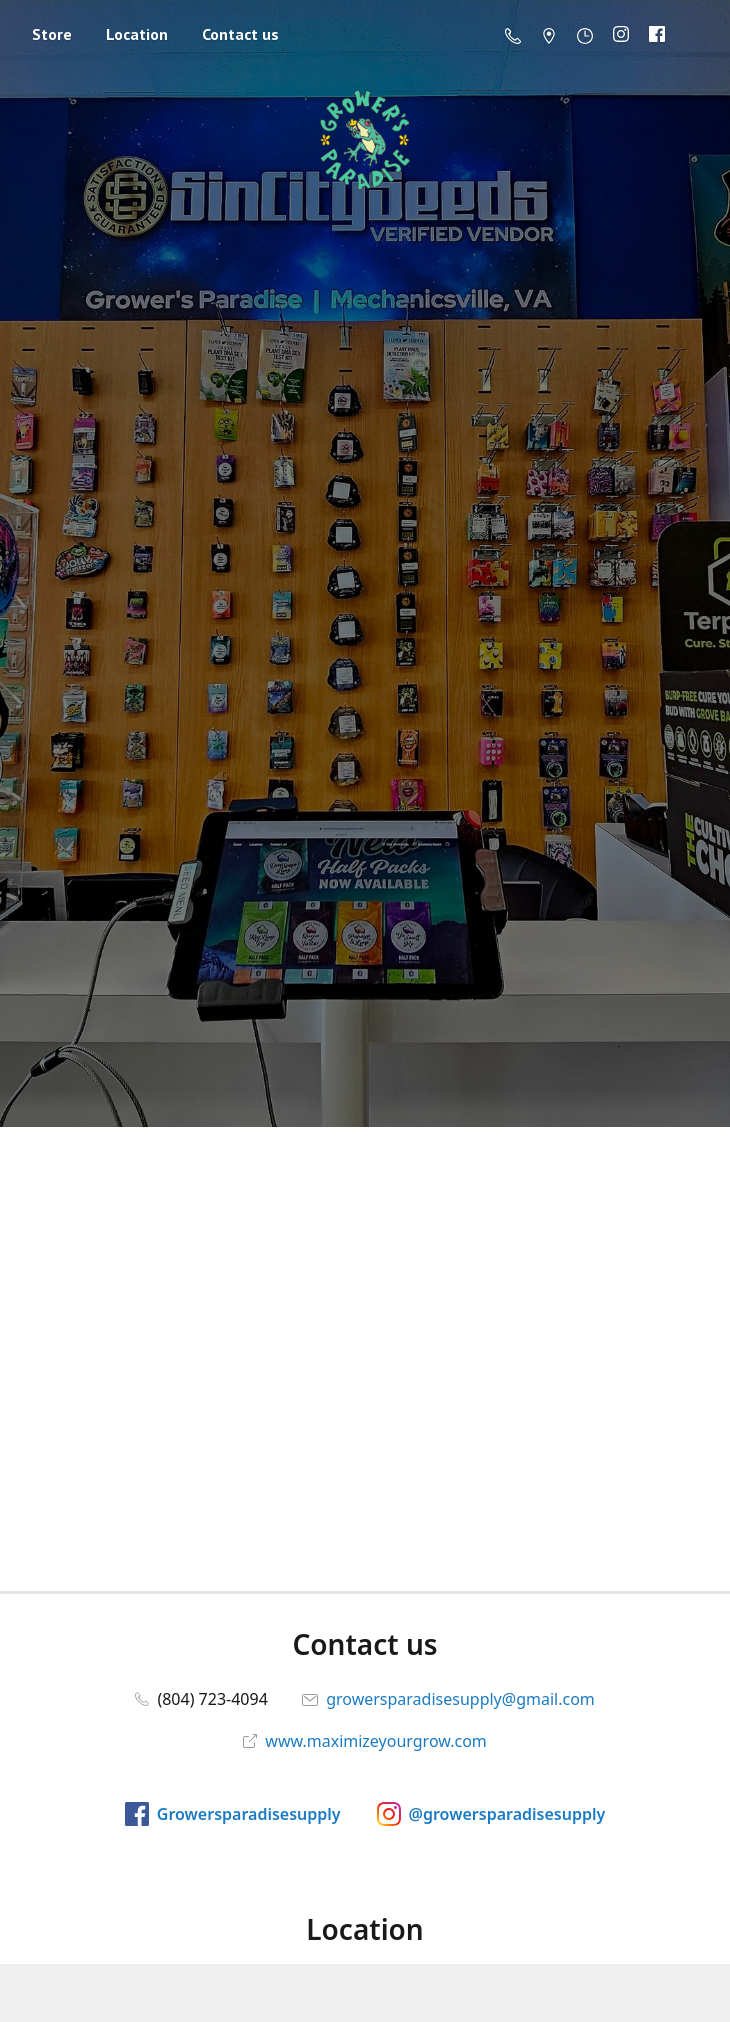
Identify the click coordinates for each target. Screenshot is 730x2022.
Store (52, 34)
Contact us (240, 34)
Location (137, 34)
